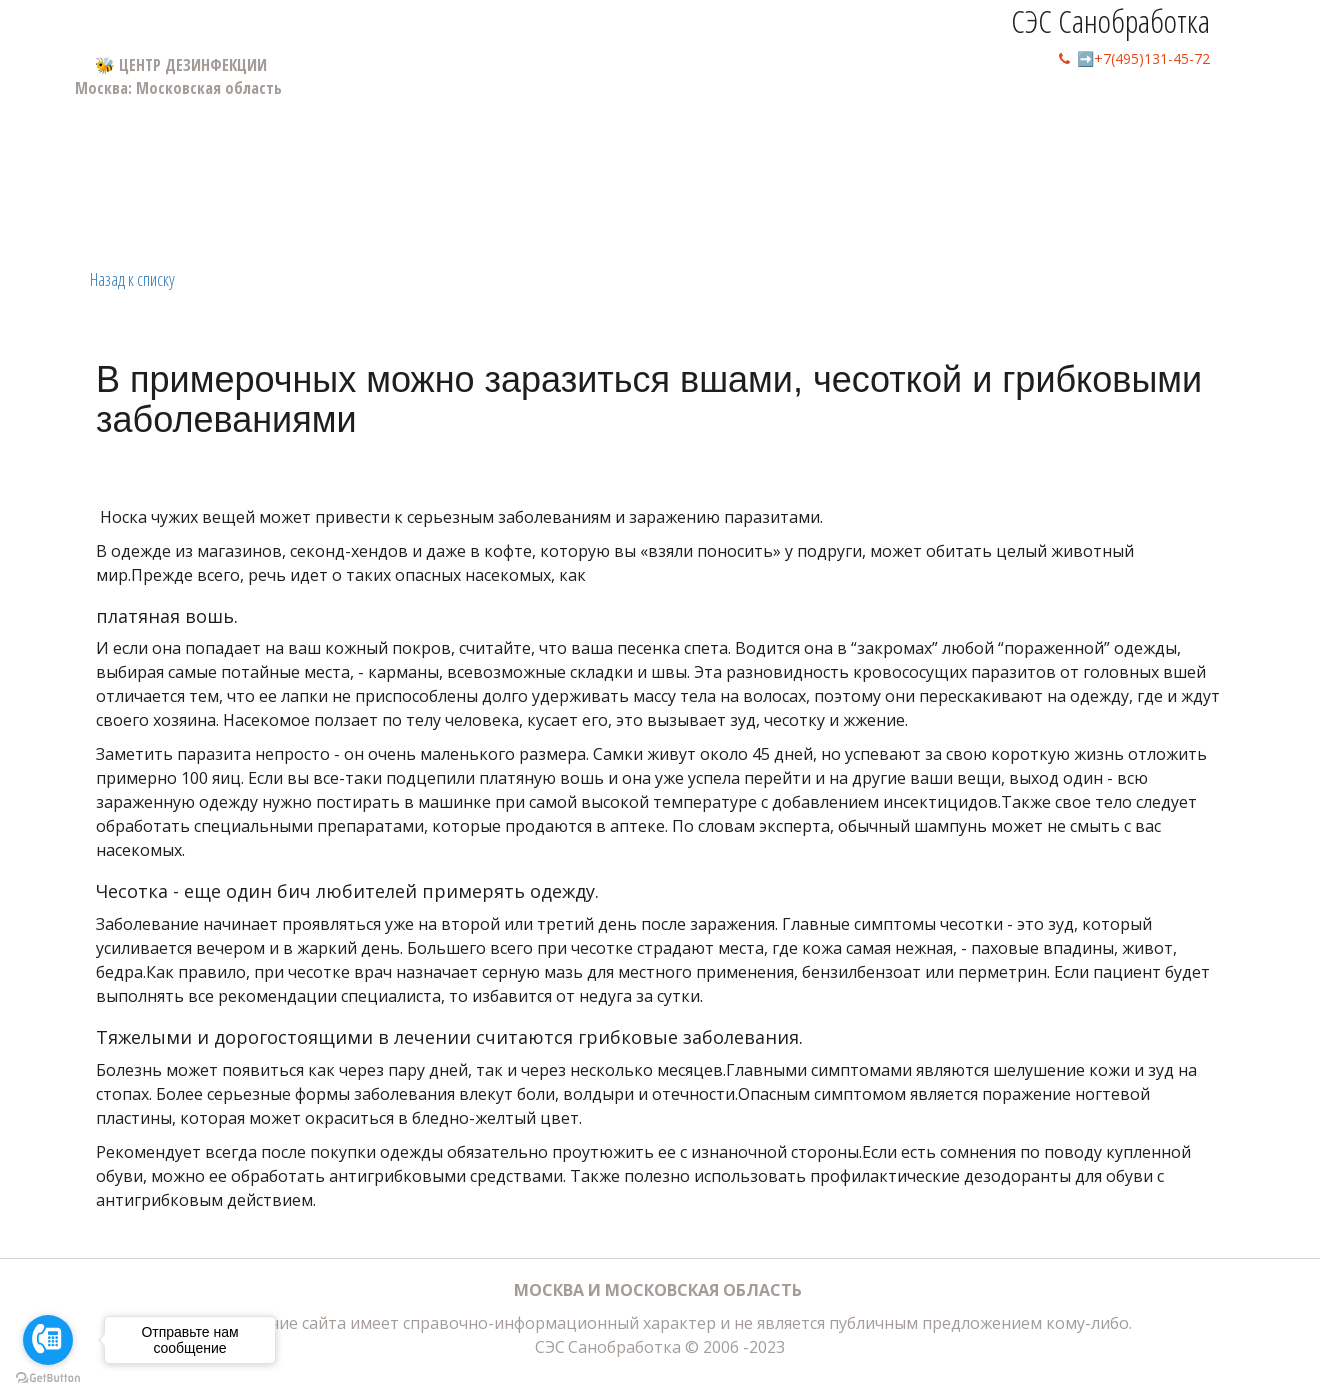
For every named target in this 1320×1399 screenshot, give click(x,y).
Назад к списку (132, 279)
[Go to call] (48, 1340)
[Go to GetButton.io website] (48, 1378)
